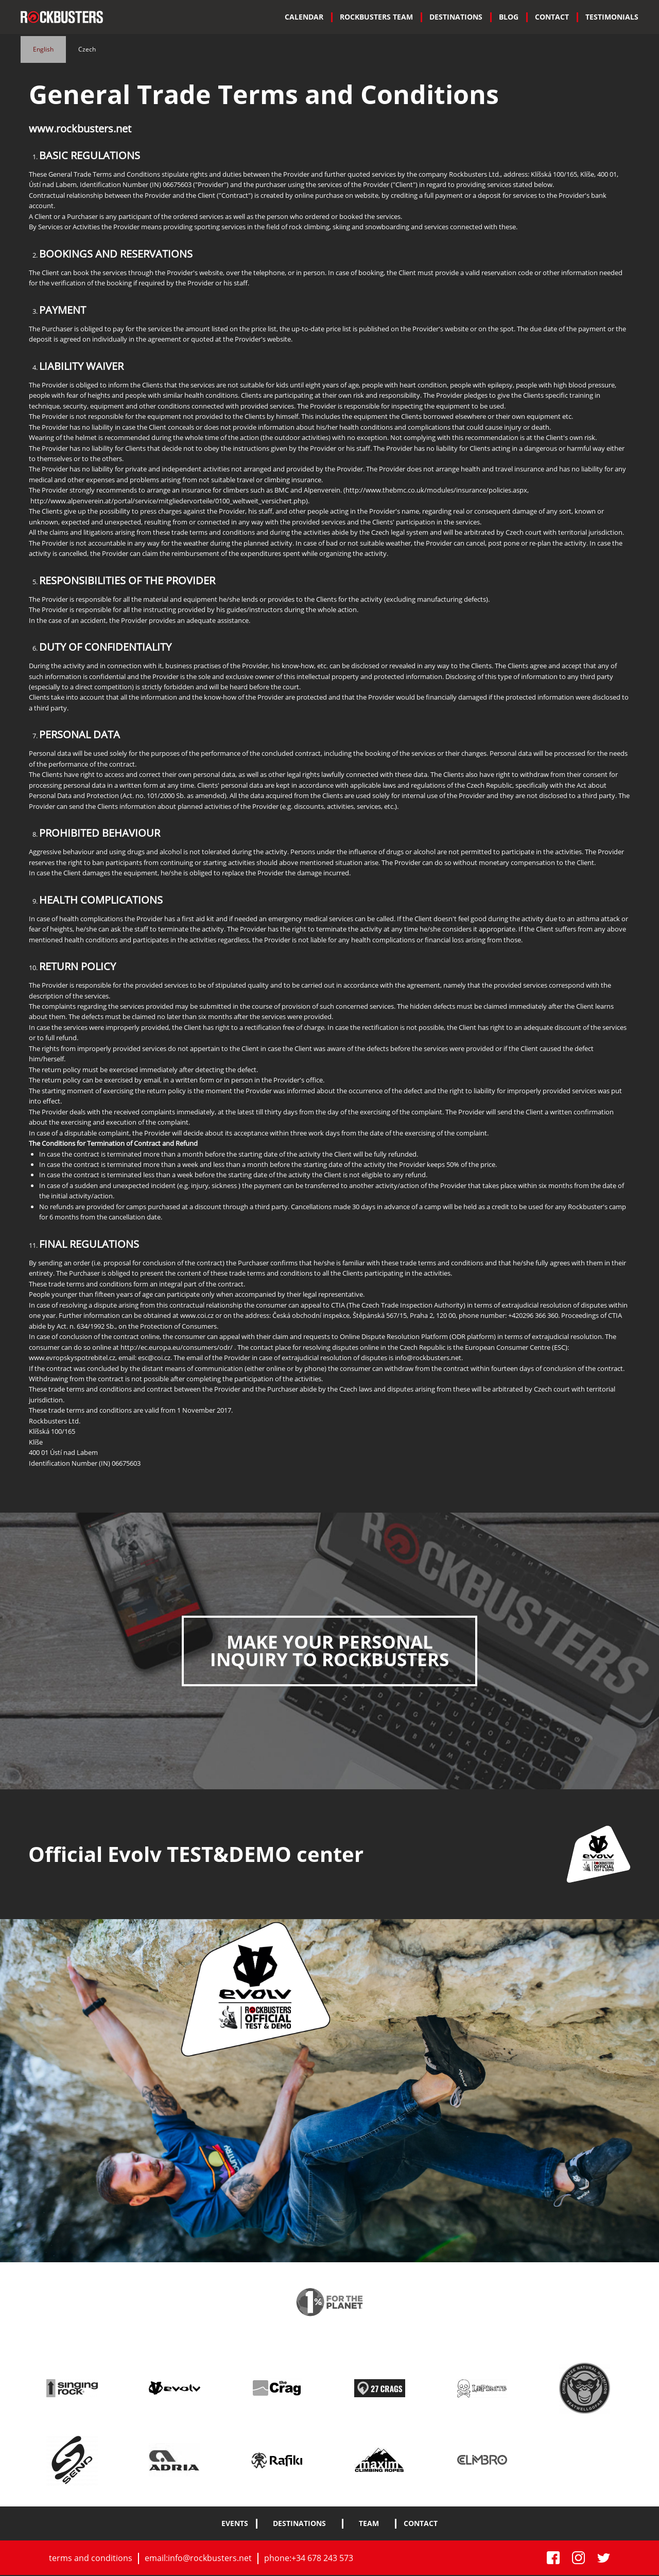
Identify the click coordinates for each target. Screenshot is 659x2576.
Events (234, 2524)
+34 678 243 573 (322, 2558)
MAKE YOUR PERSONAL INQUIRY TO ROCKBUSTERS (329, 1651)
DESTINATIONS (455, 17)
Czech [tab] (87, 49)
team (369, 2524)
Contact (552, 17)
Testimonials (611, 17)
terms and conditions (90, 2558)
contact (421, 2524)
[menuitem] (304, 17)
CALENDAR (304, 17)
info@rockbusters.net (210, 2558)
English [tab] (43, 49)
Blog (508, 17)
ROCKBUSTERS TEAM (376, 17)
